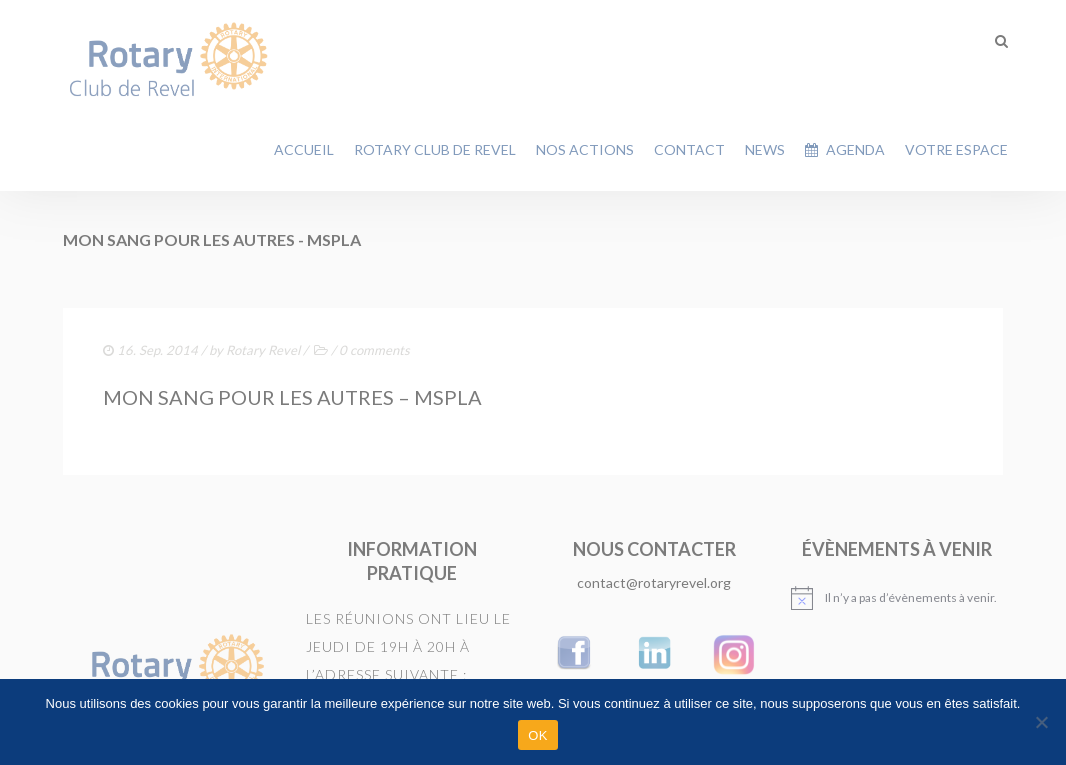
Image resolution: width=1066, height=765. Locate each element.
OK (537, 735)
